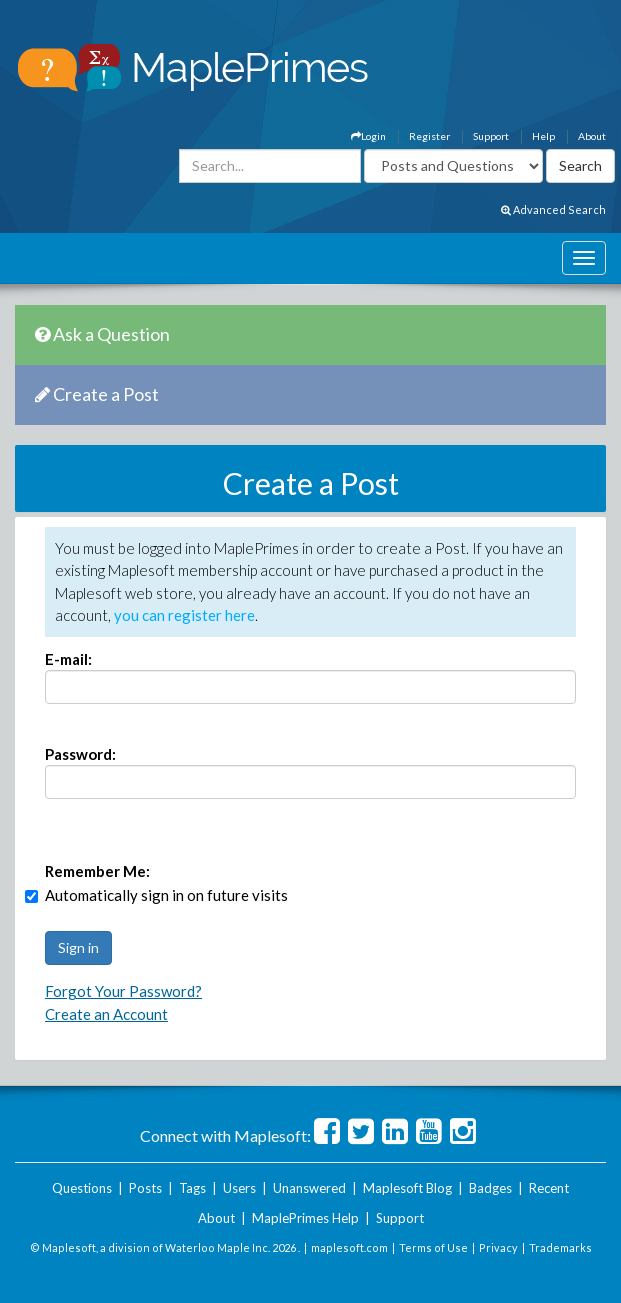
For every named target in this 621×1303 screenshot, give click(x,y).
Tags (192, 1188)
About (592, 136)
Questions (82, 1188)
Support (491, 136)
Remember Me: (97, 871)
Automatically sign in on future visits (166, 895)
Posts (145, 1188)
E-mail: (68, 659)
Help (543, 136)
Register (429, 136)
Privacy (498, 1247)
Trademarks (560, 1247)
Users (239, 1188)
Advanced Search (553, 209)
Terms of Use (433, 1247)
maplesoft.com (349, 1247)
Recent (549, 1188)
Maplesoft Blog (407, 1188)
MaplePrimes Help (305, 1218)
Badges (490, 1188)
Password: (80, 754)
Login (368, 136)
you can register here (184, 615)
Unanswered (309, 1188)
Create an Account (106, 1014)
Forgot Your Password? (123, 991)
